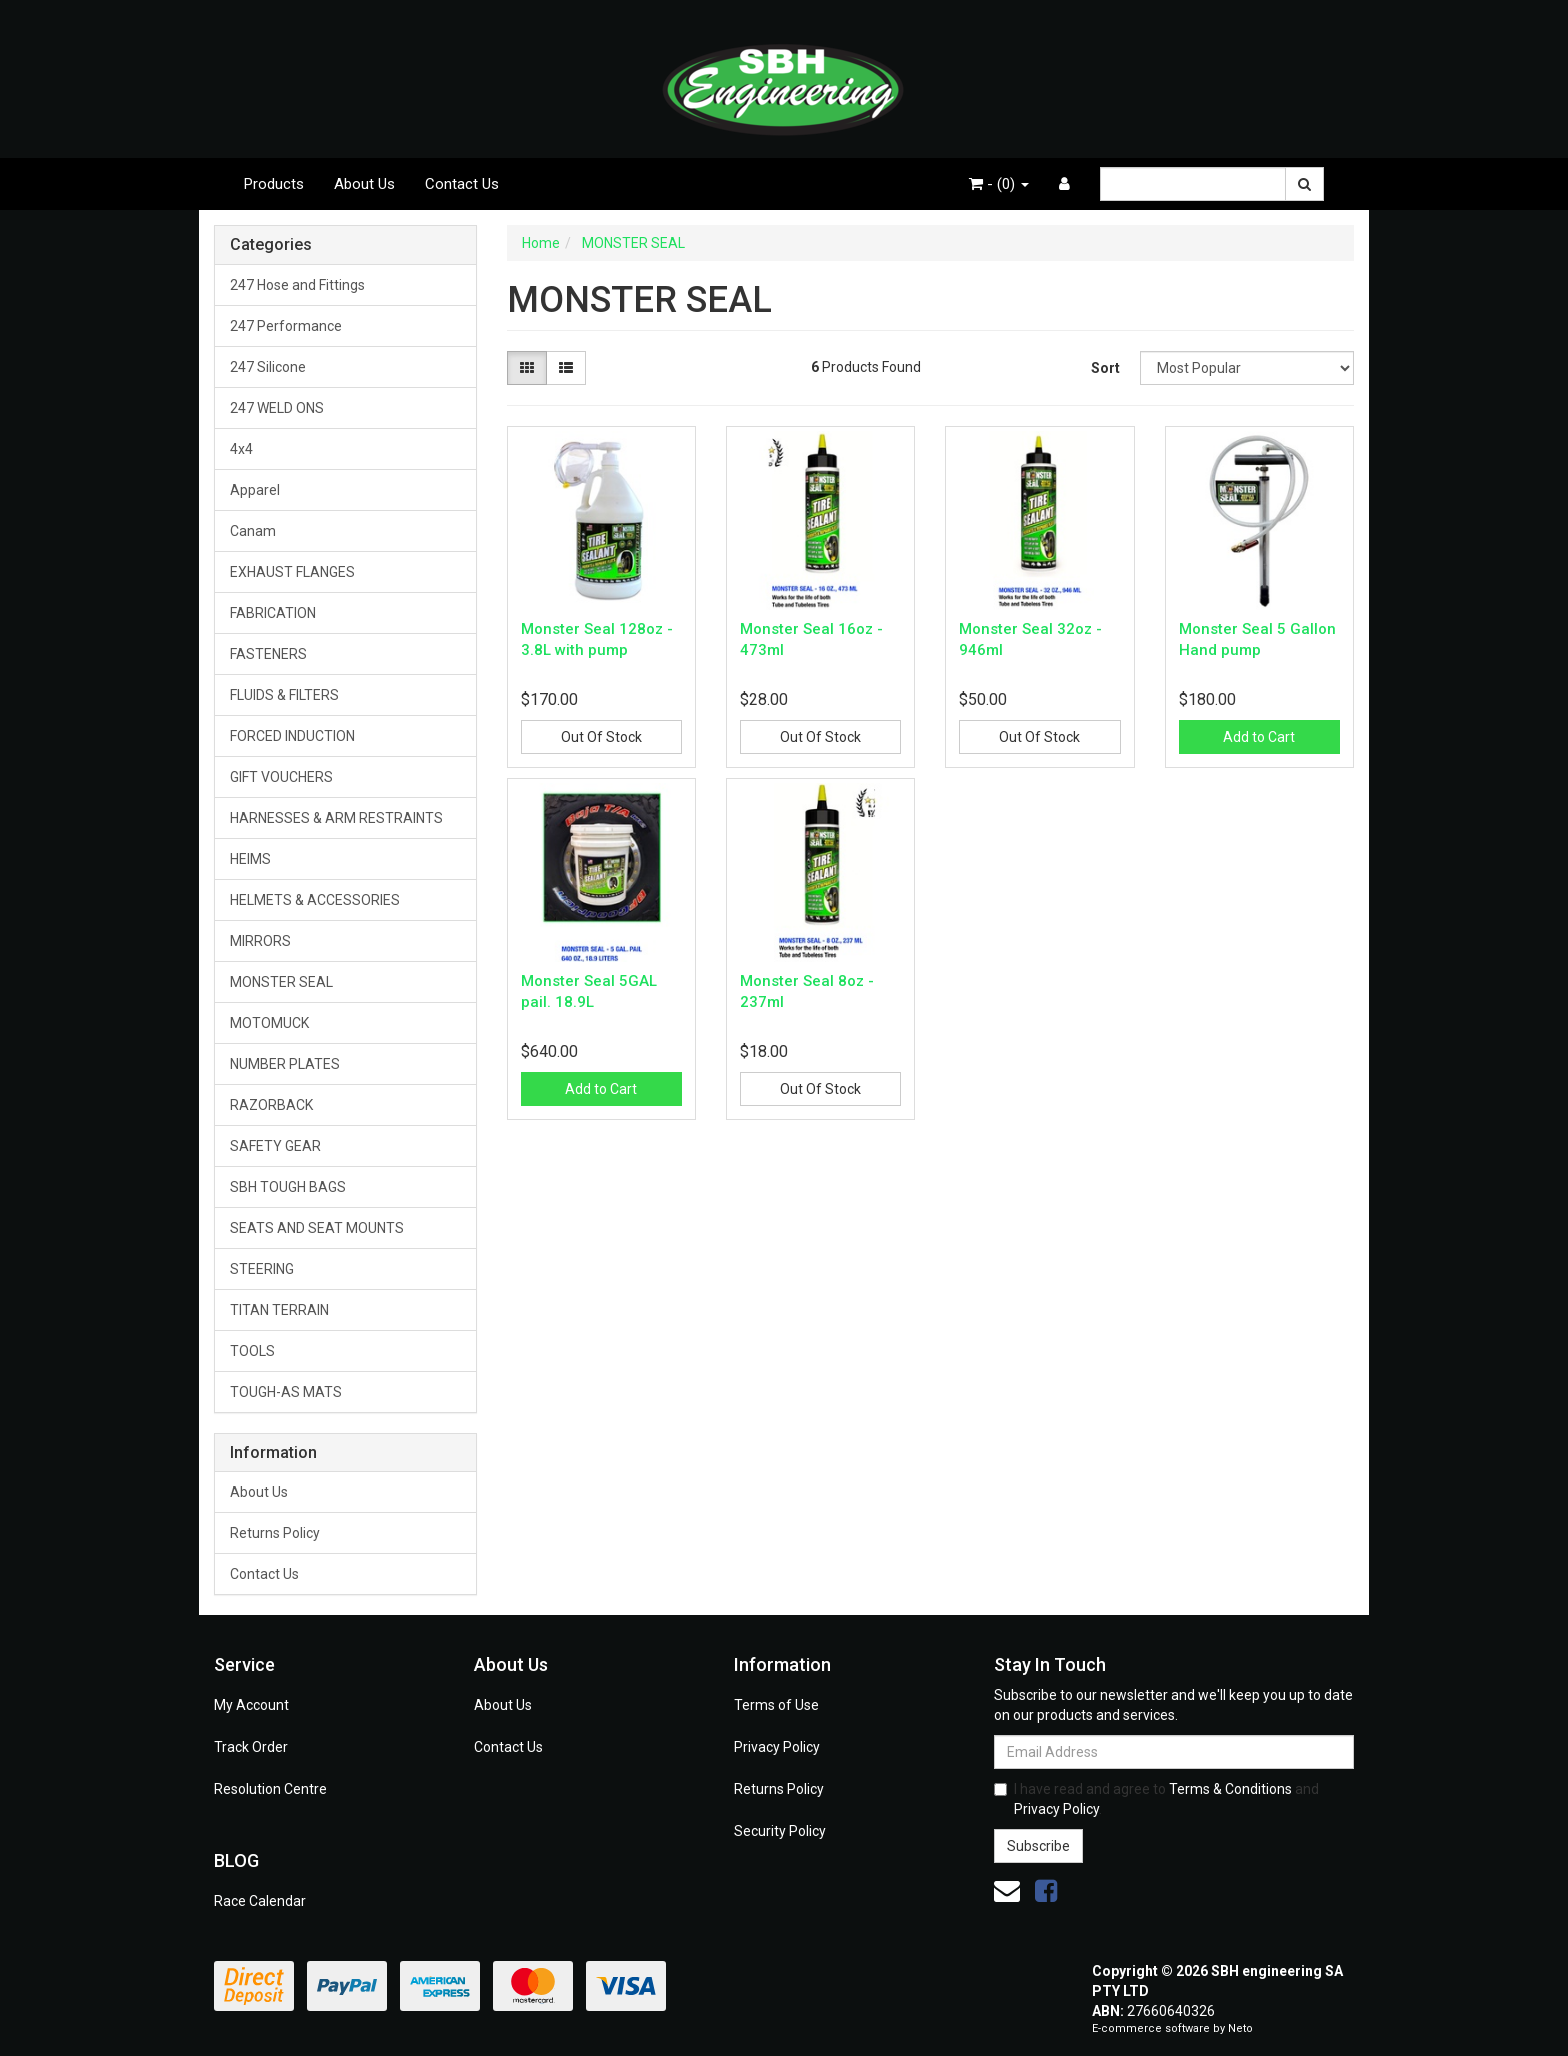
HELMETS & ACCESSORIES (315, 900)
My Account (251, 1705)
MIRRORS (260, 941)
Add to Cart (1259, 737)
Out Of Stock (601, 737)
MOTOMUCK (269, 1023)
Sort (1105, 368)
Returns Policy (275, 1533)
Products (274, 184)
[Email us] (1007, 1891)
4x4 (241, 449)
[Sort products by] (1247, 368)
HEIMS (250, 859)
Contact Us (462, 184)
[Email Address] (1174, 1752)
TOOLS (252, 1351)
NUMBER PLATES (285, 1064)
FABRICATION (273, 613)
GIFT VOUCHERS (281, 777)
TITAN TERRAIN (279, 1310)
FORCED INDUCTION (292, 736)
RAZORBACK (271, 1105)
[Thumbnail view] (527, 368)
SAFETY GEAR (275, 1146)
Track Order (251, 1747)
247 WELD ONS (277, 408)
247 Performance (286, 326)
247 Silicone (268, 367)
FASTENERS (268, 654)
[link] (1046, 1891)
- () (999, 184)
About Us (364, 184)
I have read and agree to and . (1156, 1799)
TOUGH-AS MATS (286, 1392)
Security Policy (780, 1831)
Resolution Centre (270, 1789)
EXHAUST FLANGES (292, 572)
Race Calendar (260, 1901)
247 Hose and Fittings (297, 285)
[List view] (566, 368)
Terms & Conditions (1230, 1789)
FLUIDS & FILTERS (284, 695)
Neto (1240, 2028)
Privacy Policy (777, 1747)
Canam (253, 531)
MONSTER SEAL (281, 982)
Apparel (255, 490)
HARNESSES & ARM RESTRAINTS (336, 818)
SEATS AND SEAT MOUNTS (317, 1228)
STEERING (262, 1269)
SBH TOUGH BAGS (288, 1187)
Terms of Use (776, 1705)
